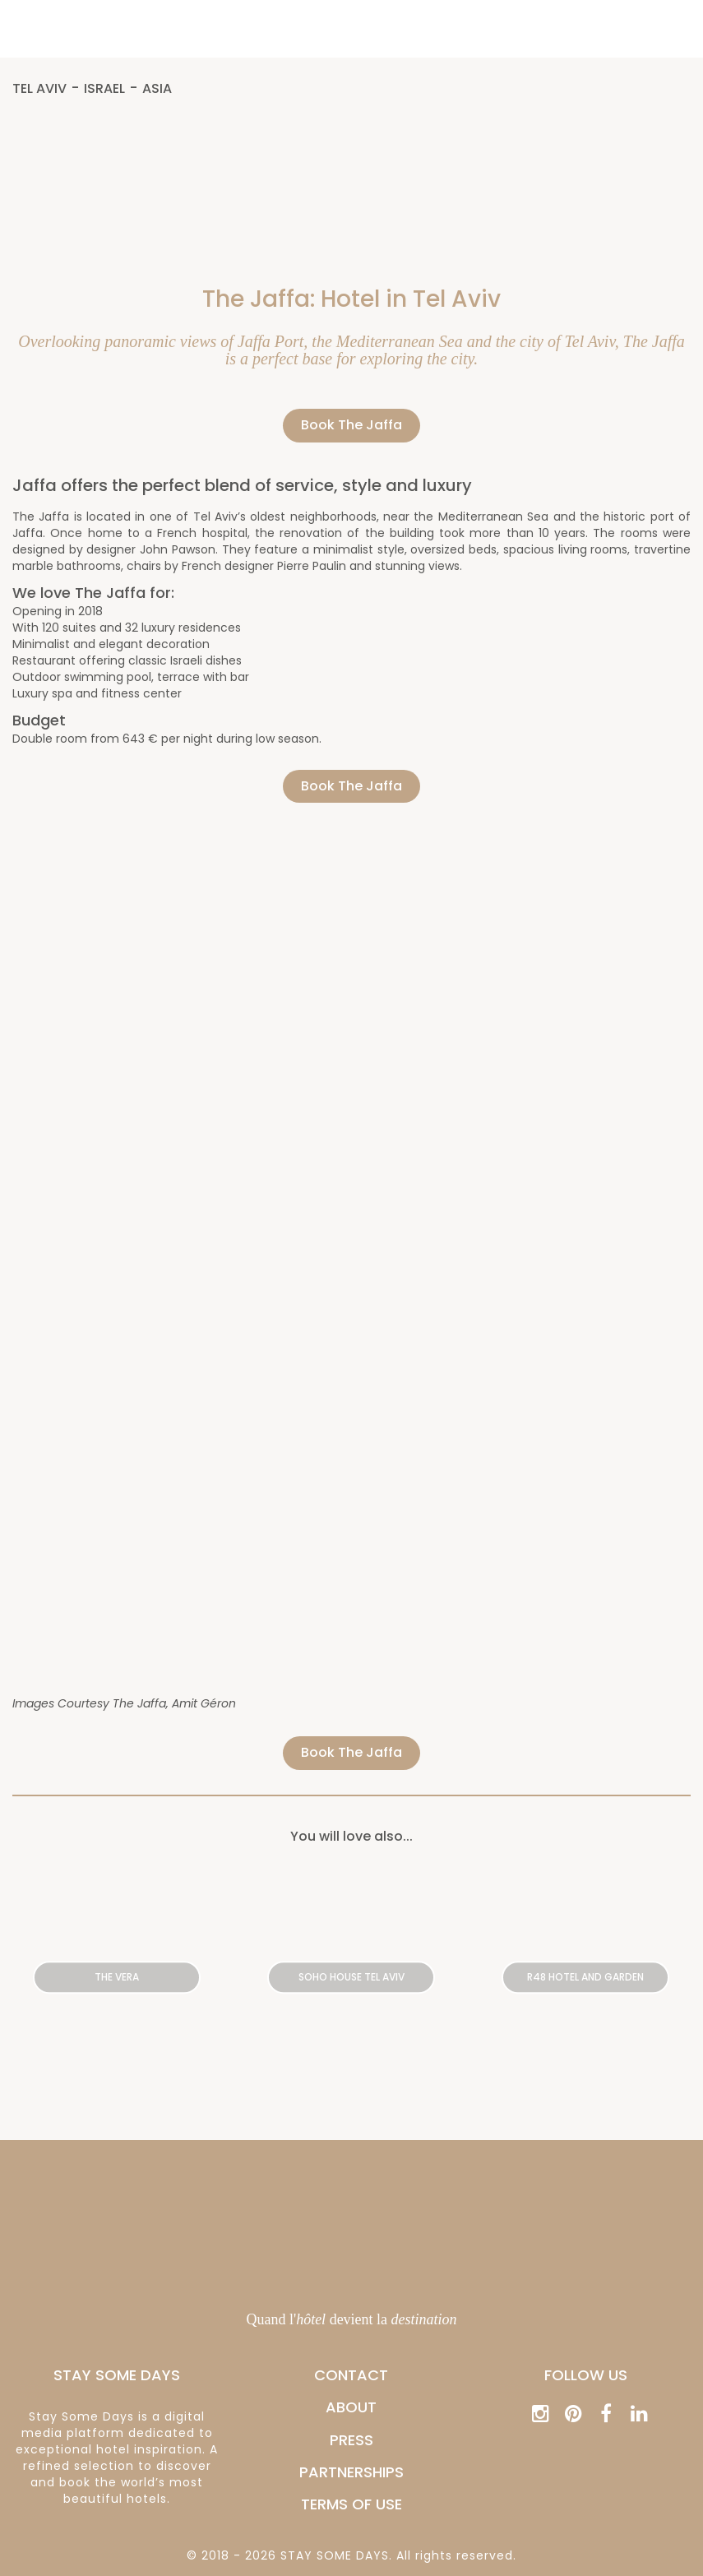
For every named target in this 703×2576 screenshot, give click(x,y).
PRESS (351, 2439)
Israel (104, 89)
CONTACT (351, 2374)
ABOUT (351, 2407)
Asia (157, 89)
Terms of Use (351, 2504)
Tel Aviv (39, 89)
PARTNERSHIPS (351, 2471)
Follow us (585, 2374)
